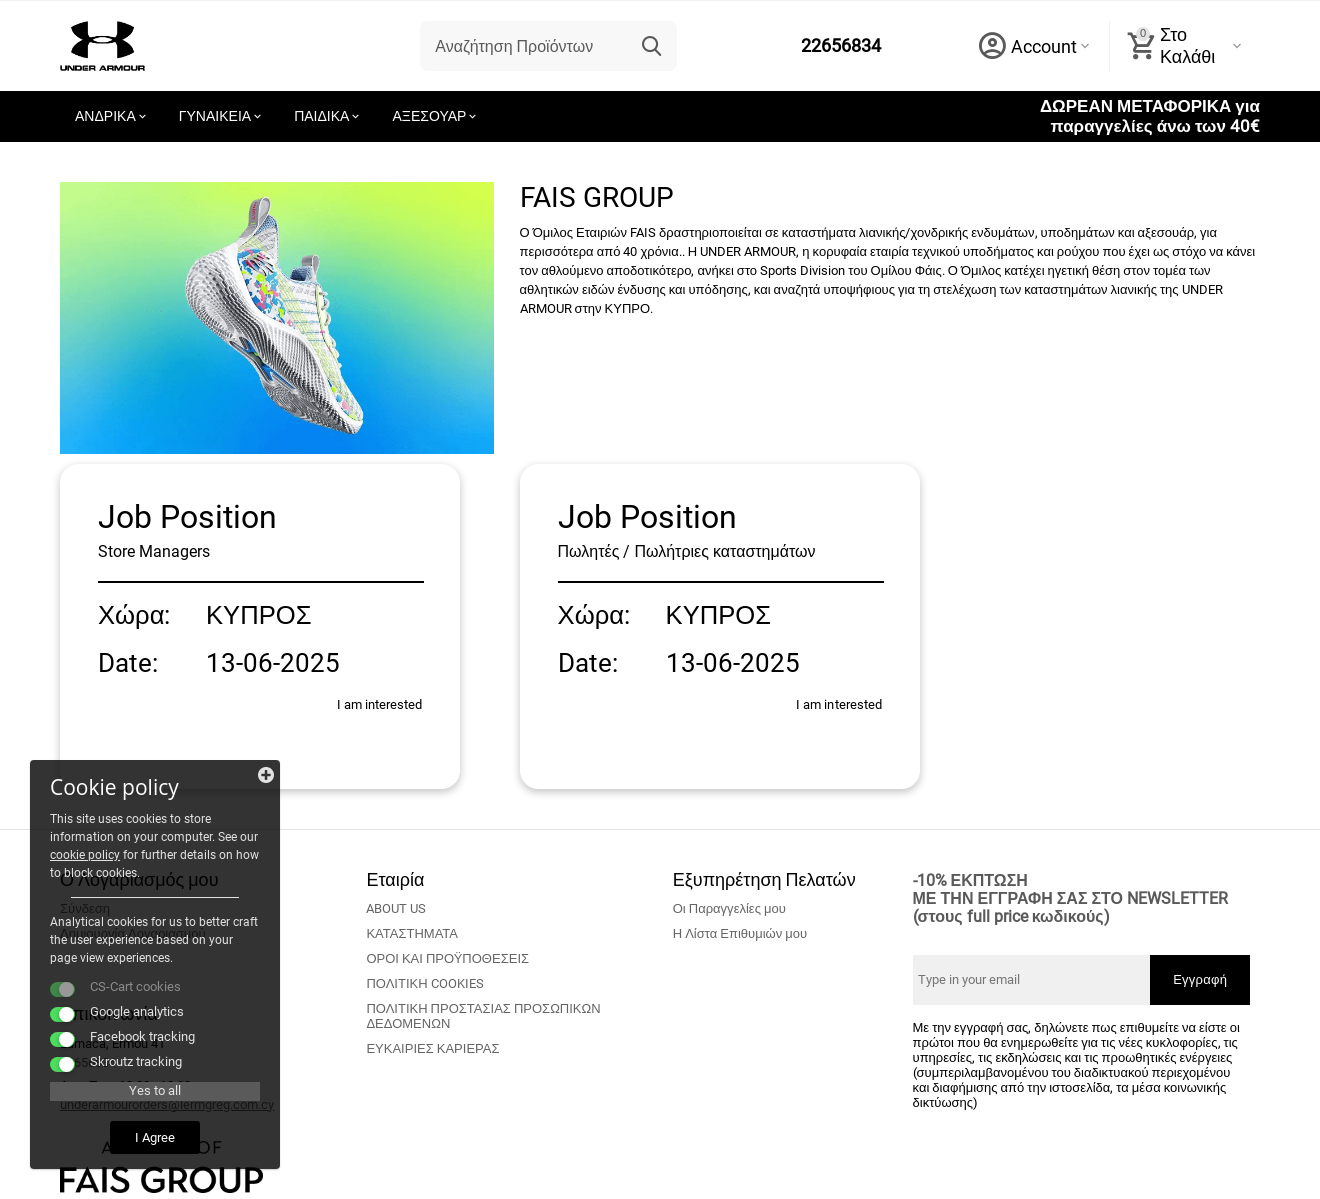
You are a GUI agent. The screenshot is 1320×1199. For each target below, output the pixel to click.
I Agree (155, 1137)
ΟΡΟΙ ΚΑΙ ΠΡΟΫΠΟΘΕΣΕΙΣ (447, 958)
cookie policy (85, 855)
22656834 (841, 46)
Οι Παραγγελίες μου (729, 908)
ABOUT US (396, 908)
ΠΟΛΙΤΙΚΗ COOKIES (424, 983)
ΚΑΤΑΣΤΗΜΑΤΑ (412, 933)
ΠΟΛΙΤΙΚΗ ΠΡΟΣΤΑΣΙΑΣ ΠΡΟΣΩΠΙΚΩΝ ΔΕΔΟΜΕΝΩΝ (483, 1016)
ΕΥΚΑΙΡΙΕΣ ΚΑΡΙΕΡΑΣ (432, 1048)
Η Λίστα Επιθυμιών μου (740, 933)
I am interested (379, 705)
